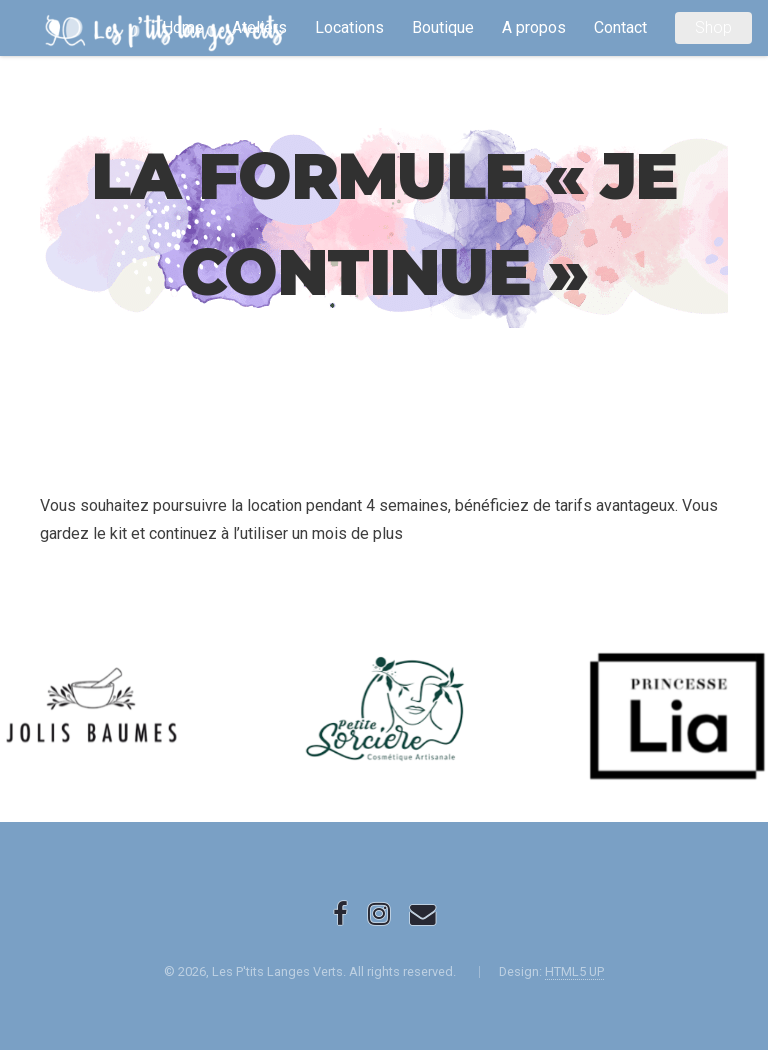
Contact (620, 27)
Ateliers (259, 27)
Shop (713, 27)
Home (183, 27)
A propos (534, 27)
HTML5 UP (574, 971)
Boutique (443, 27)
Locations (349, 27)
